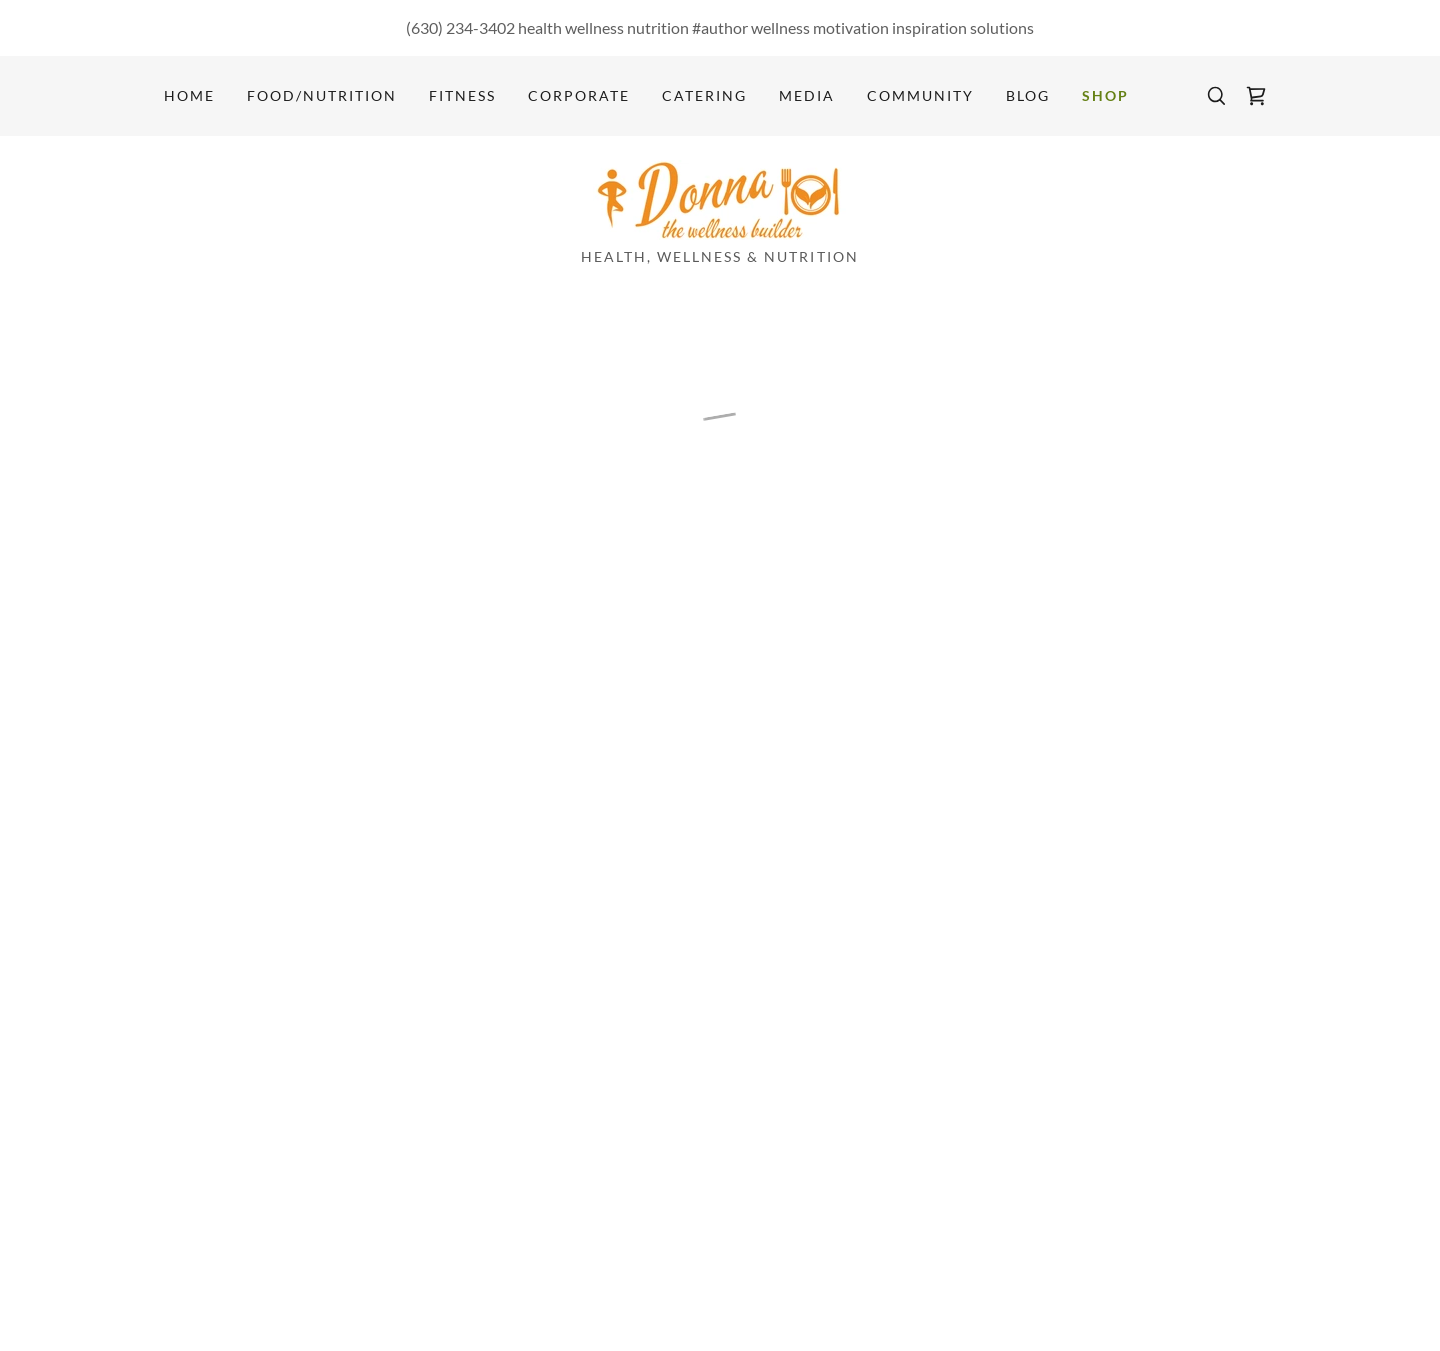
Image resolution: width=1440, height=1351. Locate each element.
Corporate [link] (579, 95)
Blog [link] (1028, 95)
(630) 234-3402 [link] (460, 27)
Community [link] (920, 95)
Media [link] (807, 95)
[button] (1256, 96)
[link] (719, 197)
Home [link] (189, 95)
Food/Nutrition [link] (322, 95)
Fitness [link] (462, 95)
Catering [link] (704, 95)
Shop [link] (1105, 95)
